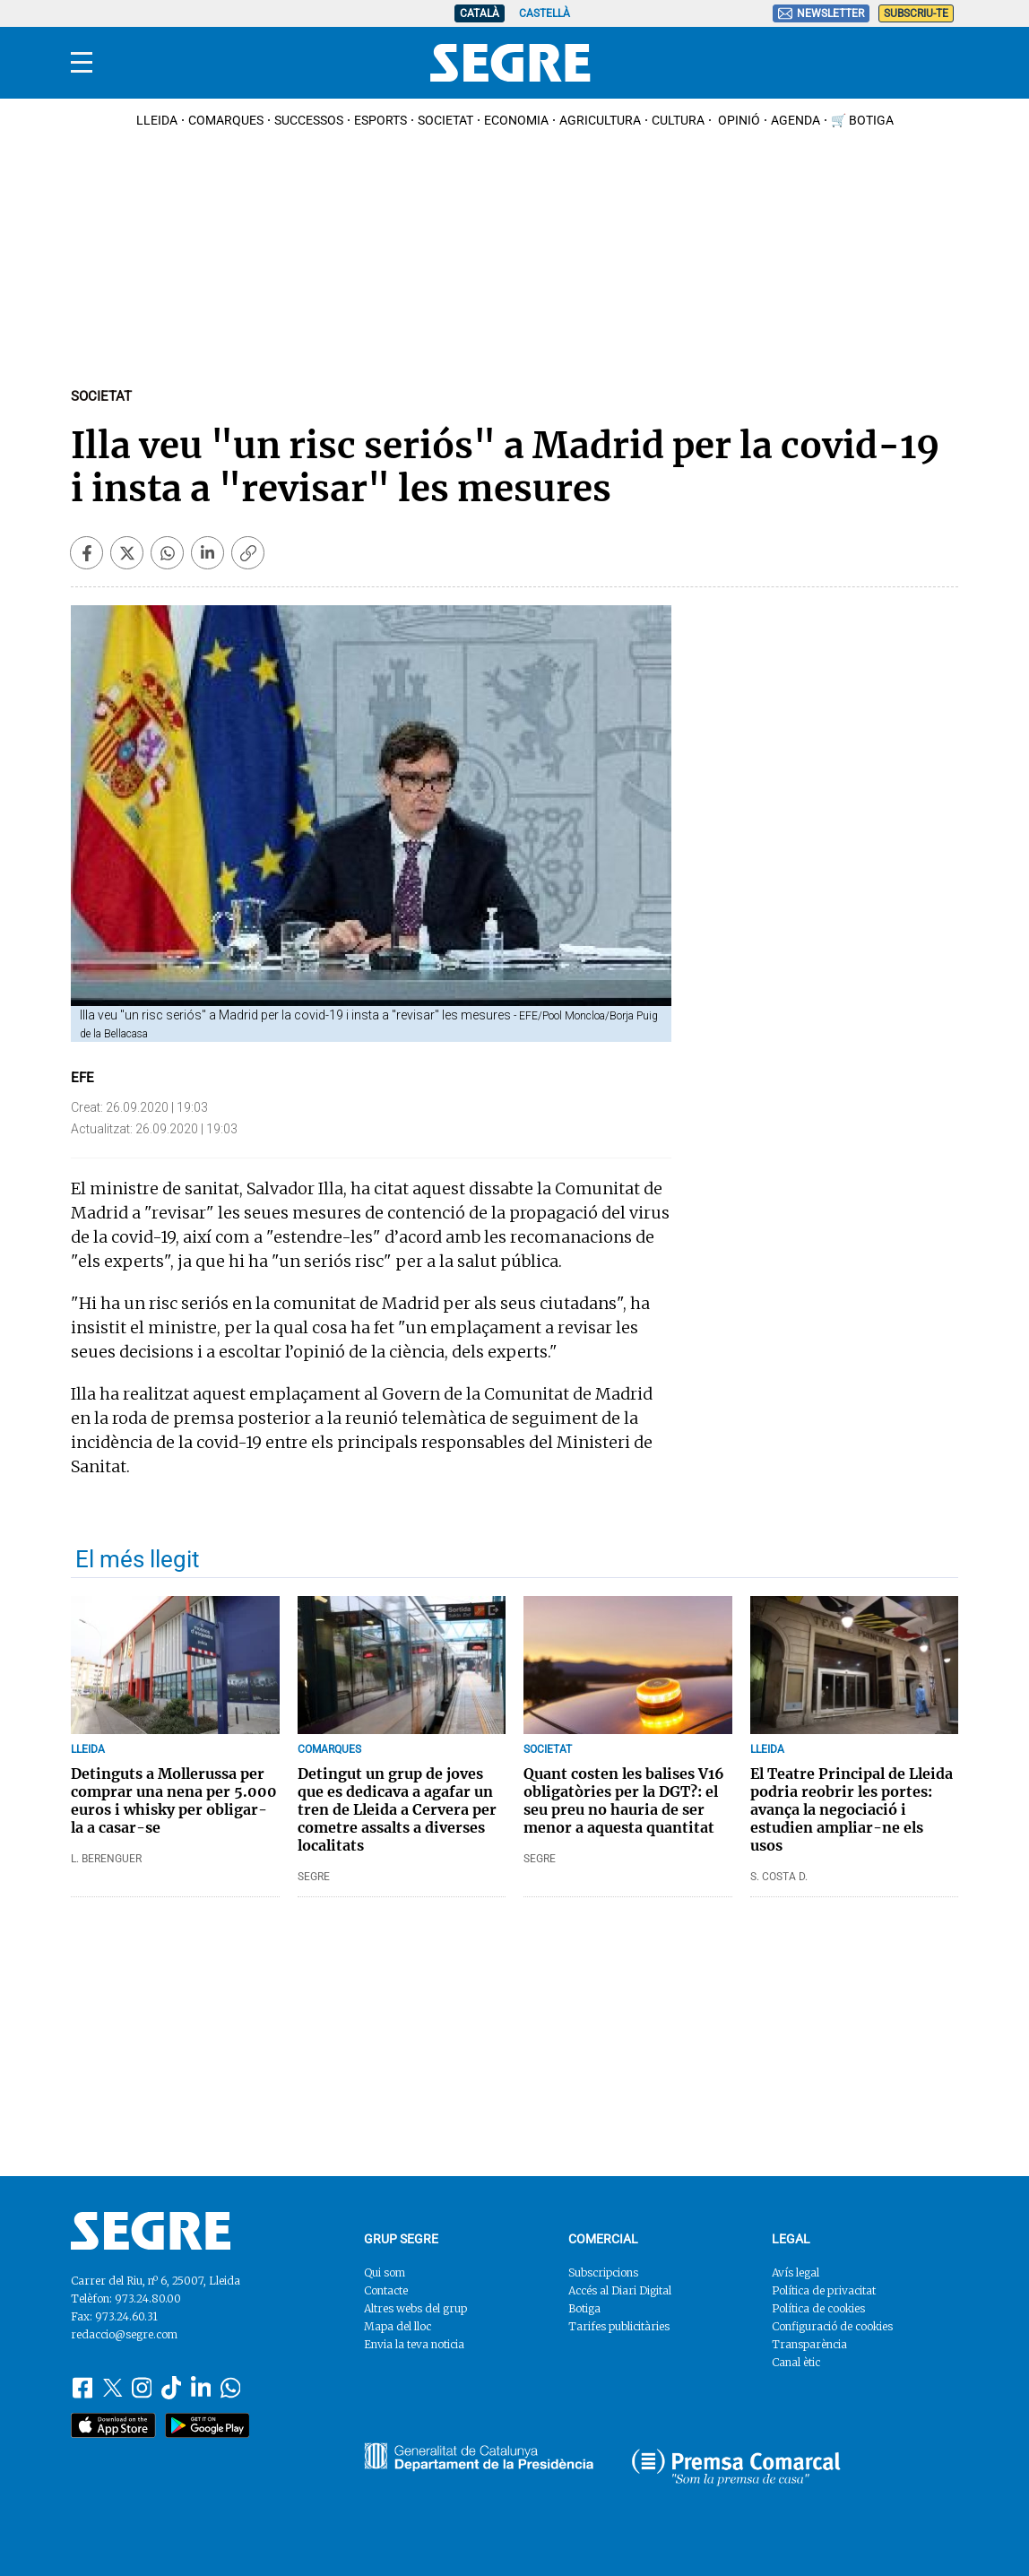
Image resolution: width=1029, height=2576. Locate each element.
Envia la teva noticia (414, 2344)
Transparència (809, 2344)
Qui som (384, 2272)
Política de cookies (818, 2308)
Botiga (584, 2308)
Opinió (737, 120)
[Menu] (81, 63)
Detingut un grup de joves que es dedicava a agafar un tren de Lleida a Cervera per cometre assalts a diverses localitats (397, 1809)
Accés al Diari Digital (619, 2290)
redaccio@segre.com (124, 2334)
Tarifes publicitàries (619, 2326)
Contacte (386, 2290)
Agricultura (600, 120)
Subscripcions (603, 2272)
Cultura (678, 120)
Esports (380, 120)
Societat (445, 120)
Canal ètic (796, 2362)
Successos (308, 120)
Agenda (795, 120)
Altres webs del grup (415, 2308)
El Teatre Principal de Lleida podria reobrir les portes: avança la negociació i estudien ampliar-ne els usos (851, 1809)
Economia (516, 120)
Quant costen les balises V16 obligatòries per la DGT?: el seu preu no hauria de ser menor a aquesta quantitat (623, 1800)
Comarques (226, 120)
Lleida (156, 120)
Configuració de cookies (832, 2326)
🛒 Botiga (862, 120)
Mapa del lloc (397, 2326)
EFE (82, 1078)
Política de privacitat (824, 2290)
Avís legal (795, 2272)
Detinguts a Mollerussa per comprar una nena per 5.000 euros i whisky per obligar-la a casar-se (174, 1800)
